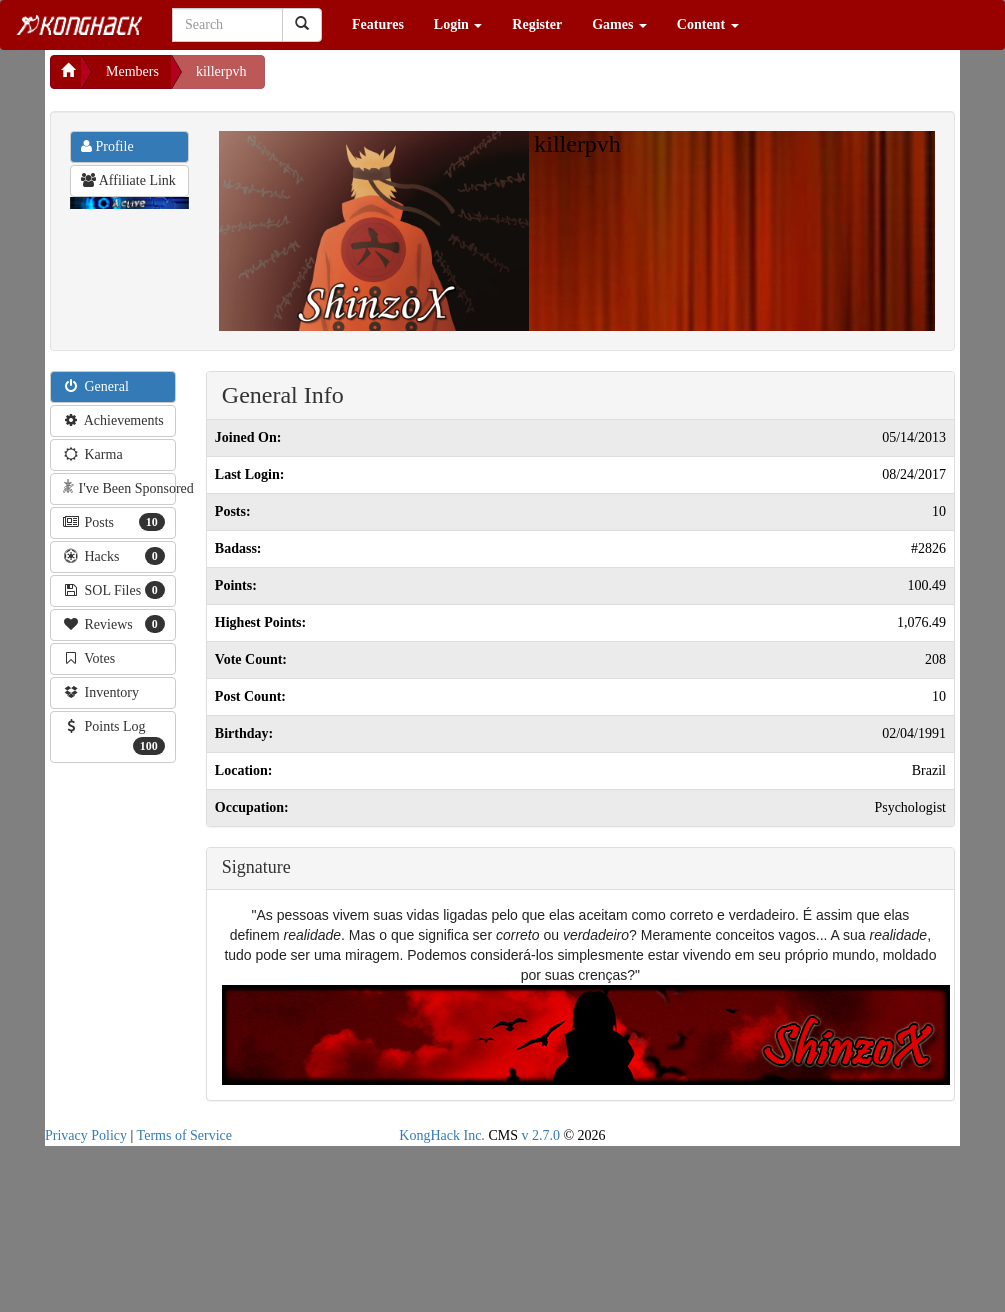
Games (619, 24)
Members (132, 71)
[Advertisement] (425, 80)
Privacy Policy (86, 1135)
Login (458, 24)
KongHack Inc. (442, 1135)
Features (378, 24)
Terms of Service (184, 1135)
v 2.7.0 (540, 1135)
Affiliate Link (128, 180)
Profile (107, 146)
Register (537, 24)
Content (708, 24)
